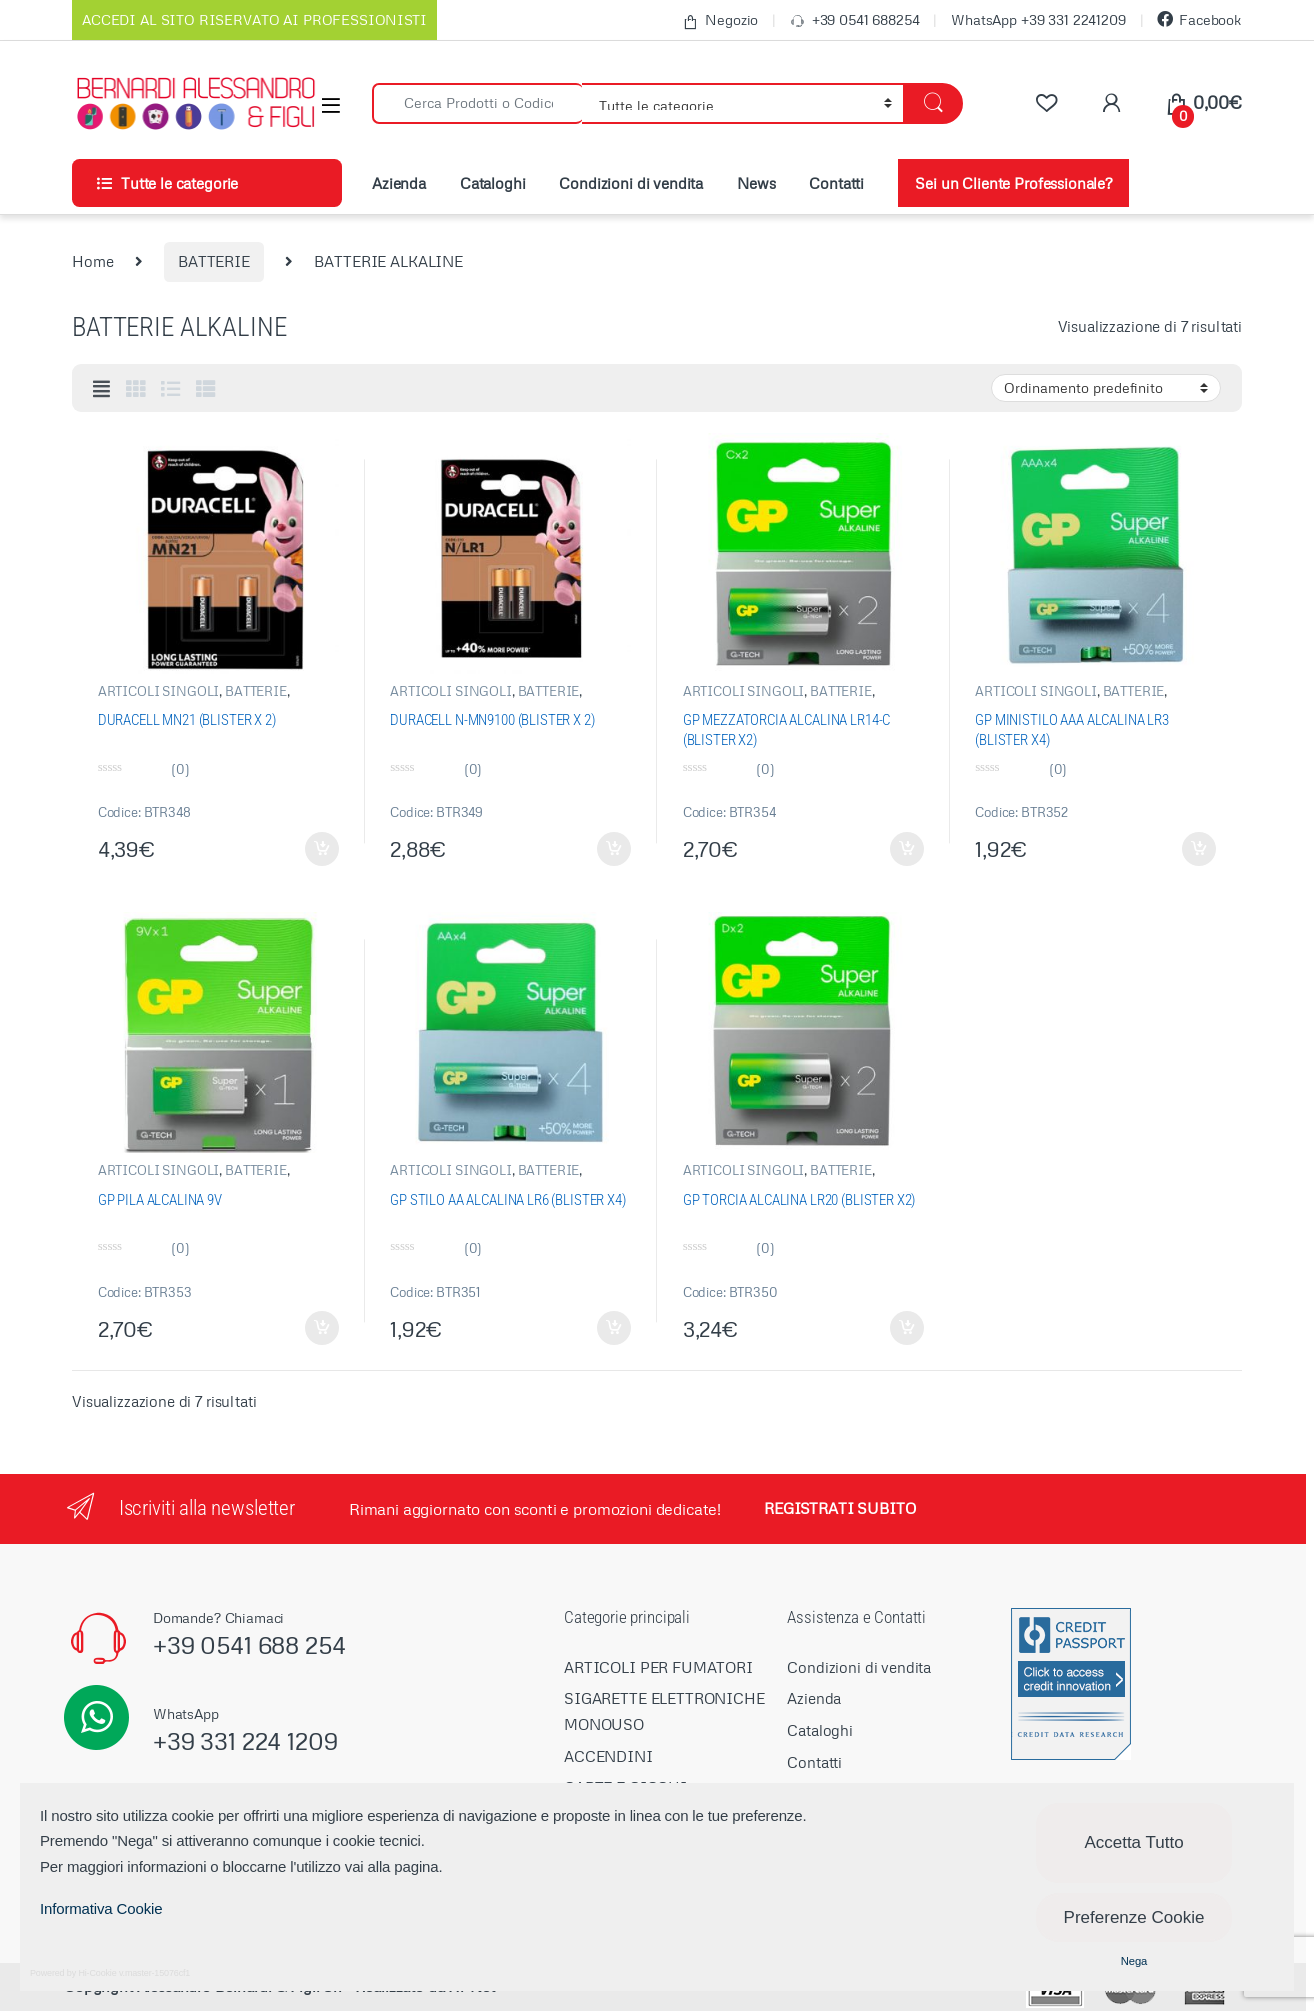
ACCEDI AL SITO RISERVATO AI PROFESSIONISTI (254, 19)
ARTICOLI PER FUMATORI (658, 1667)
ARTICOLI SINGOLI (159, 691)
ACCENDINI (608, 1756)
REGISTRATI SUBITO (839, 1508)
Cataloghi (493, 183)
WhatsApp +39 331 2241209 (1038, 19)
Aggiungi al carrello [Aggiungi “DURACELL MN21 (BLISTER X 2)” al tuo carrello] (322, 849)
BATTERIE (214, 261)
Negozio (720, 20)
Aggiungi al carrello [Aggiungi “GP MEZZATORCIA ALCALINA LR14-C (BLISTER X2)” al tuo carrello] (907, 849)
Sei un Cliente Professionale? (1013, 183)
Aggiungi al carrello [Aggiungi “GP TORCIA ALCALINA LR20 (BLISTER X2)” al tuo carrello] (907, 1328)
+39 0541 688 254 (249, 1644)
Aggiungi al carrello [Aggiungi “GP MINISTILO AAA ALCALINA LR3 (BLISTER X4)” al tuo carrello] (1199, 849)
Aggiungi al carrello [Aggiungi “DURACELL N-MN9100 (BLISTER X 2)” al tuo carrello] (614, 849)
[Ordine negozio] (1106, 388)
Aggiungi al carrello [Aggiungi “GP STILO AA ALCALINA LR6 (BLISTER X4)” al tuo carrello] (614, 1328)
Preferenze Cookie (1134, 1917)
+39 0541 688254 (855, 20)
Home (92, 261)
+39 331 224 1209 (245, 1740)
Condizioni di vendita (631, 183)
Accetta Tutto (1133, 1842)
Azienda (399, 183)
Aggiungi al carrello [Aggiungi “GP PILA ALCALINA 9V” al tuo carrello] (322, 1328)
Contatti (836, 183)
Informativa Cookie (101, 1908)
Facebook (1199, 19)
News (756, 183)
